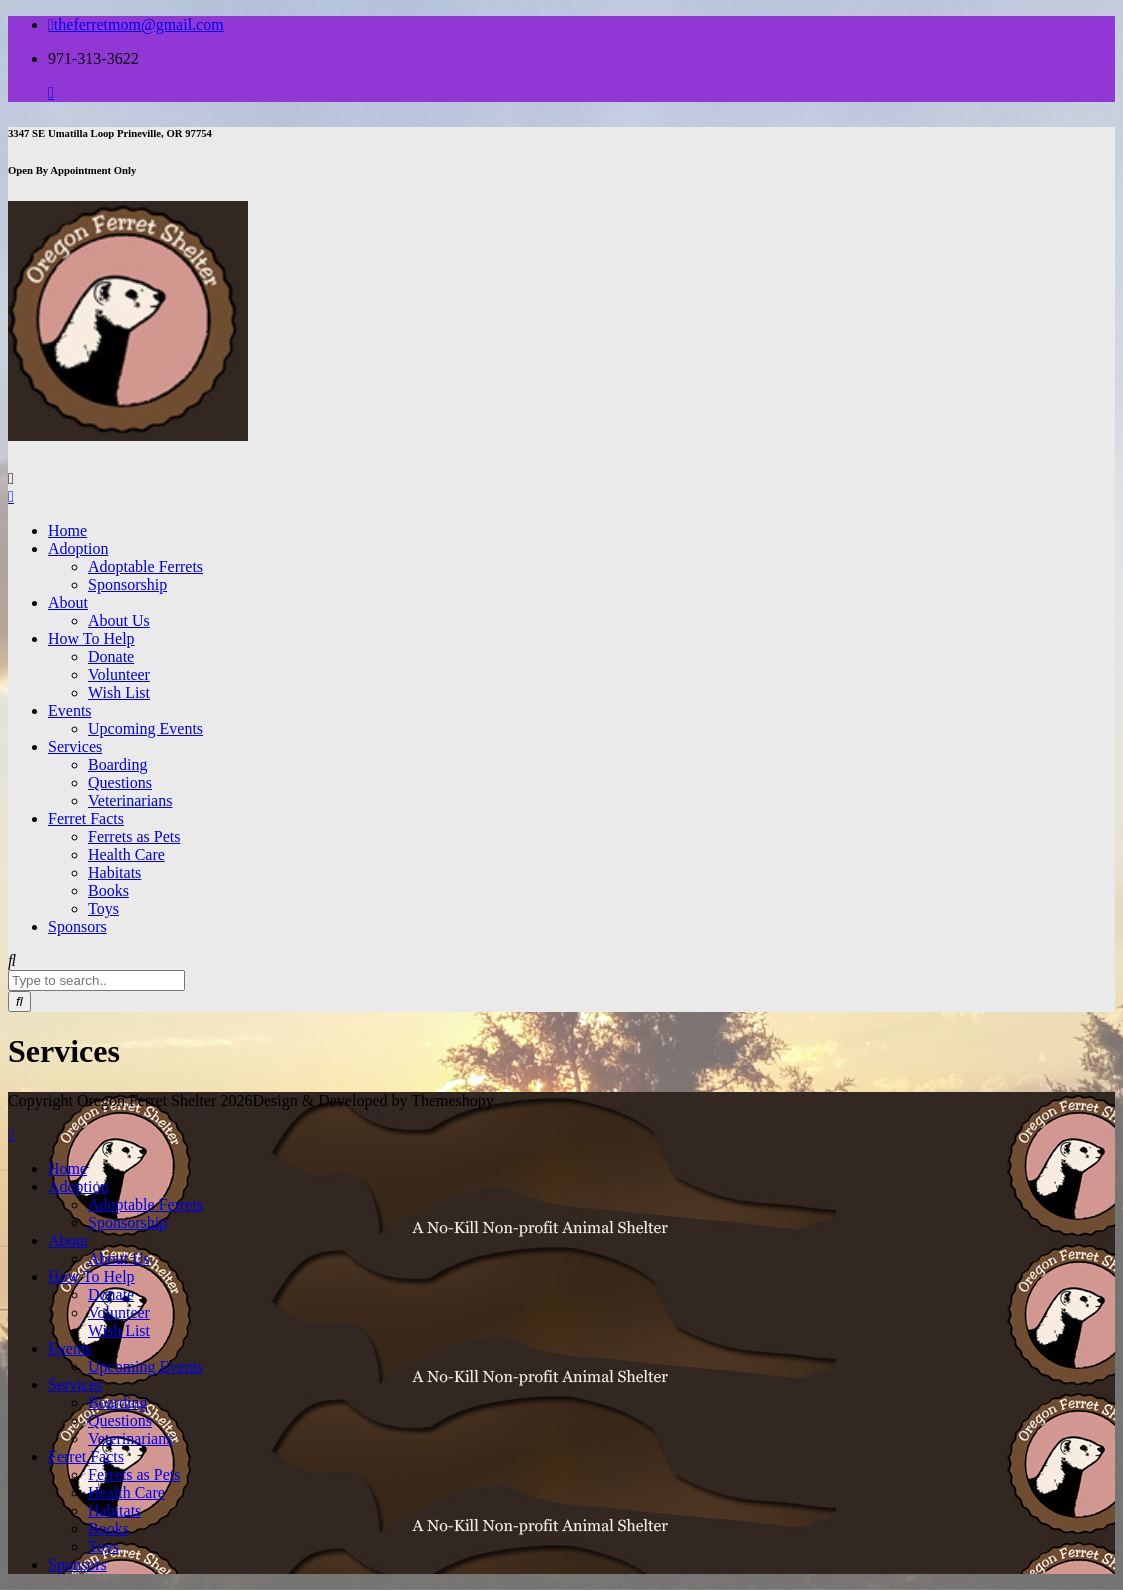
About (68, 602)
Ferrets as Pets (134, 836)
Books (108, 890)
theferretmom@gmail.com (136, 24)
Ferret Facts (86, 818)
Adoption (78, 548)
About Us (119, 620)
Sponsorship (127, 584)
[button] (128, 321)
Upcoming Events (145, 728)
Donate (111, 656)
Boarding (118, 764)
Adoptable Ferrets (145, 566)
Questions (120, 782)
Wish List (119, 692)
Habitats (114, 872)
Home (67, 530)
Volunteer (119, 674)
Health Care (126, 854)
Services (75, 746)
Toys (103, 908)
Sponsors (77, 926)
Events (70, 710)
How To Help (91, 638)
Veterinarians (130, 800)
